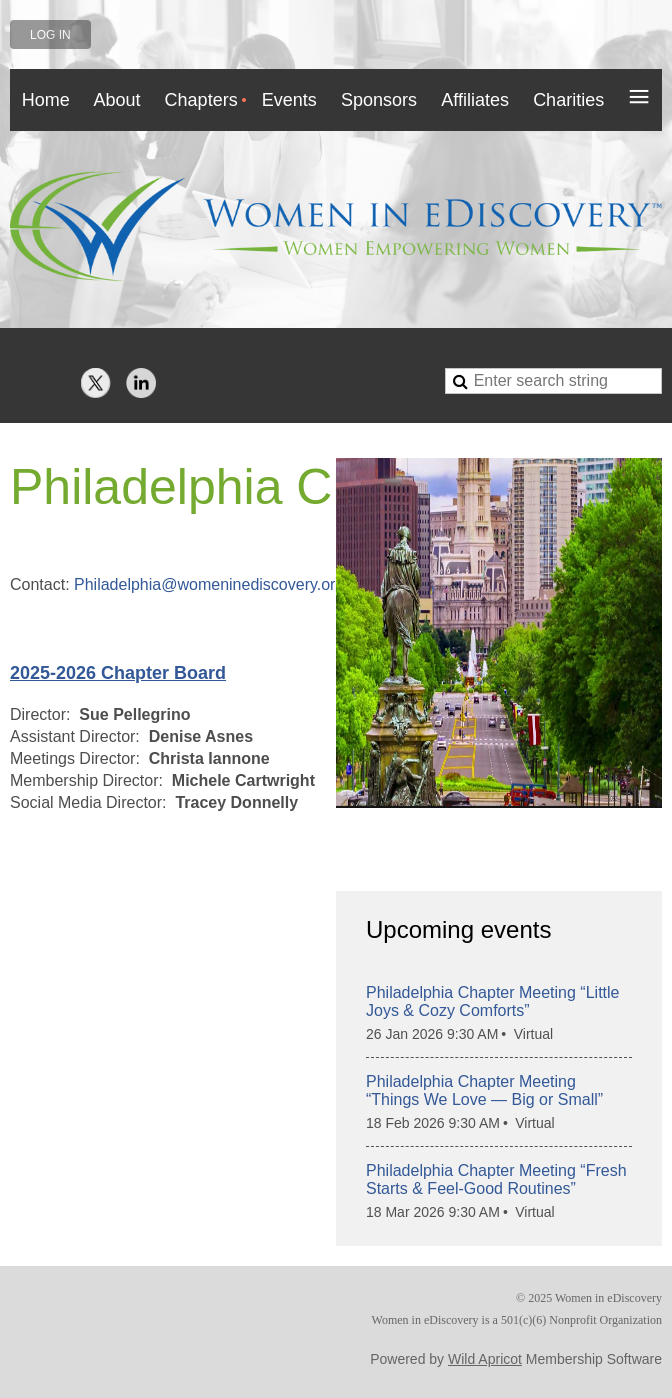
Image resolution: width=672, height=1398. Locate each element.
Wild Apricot (485, 1359)
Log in (50, 35)
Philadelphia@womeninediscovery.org (209, 584)
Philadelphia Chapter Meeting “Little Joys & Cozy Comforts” (492, 1001)
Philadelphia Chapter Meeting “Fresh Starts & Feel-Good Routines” (496, 1179)
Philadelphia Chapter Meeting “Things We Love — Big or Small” (484, 1090)
